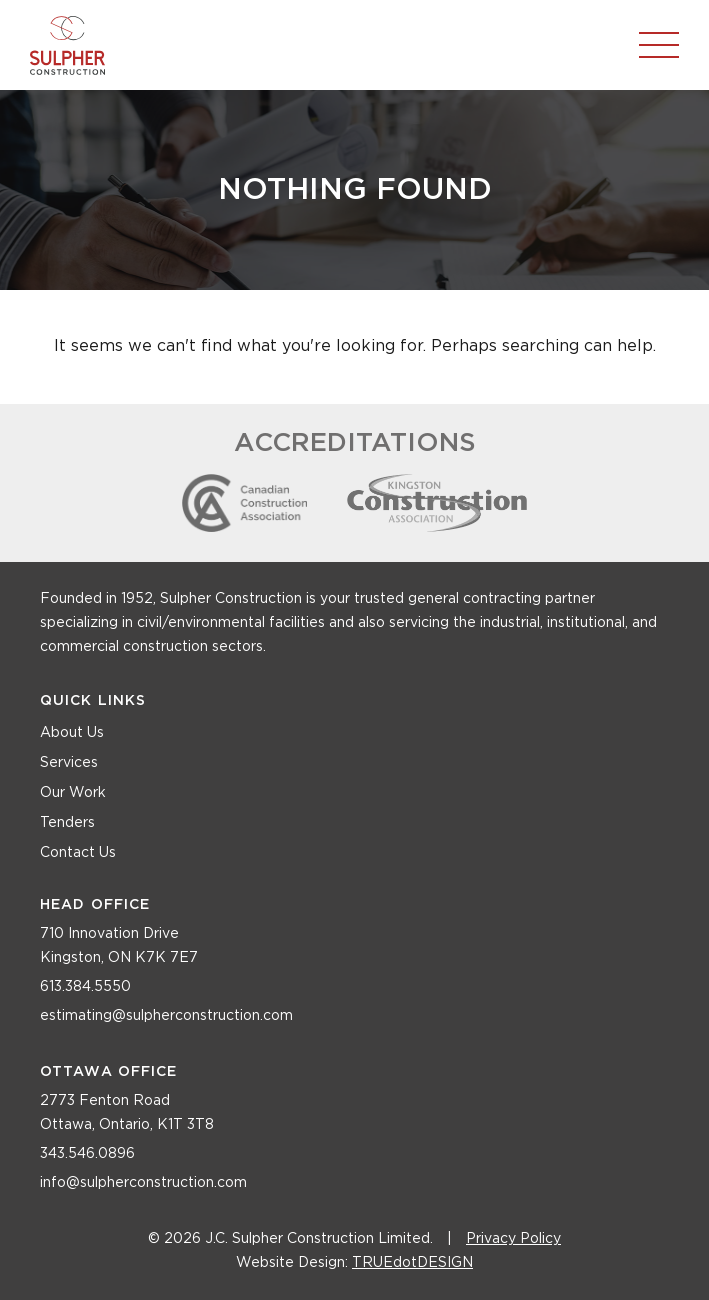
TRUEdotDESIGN (412, 1263)
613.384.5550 (85, 987)
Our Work (73, 793)
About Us (72, 733)
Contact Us (78, 853)
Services (69, 763)
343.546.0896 (87, 1154)
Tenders (67, 823)
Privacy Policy (513, 1239)
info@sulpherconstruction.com (143, 1183)
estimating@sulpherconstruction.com (166, 1016)
